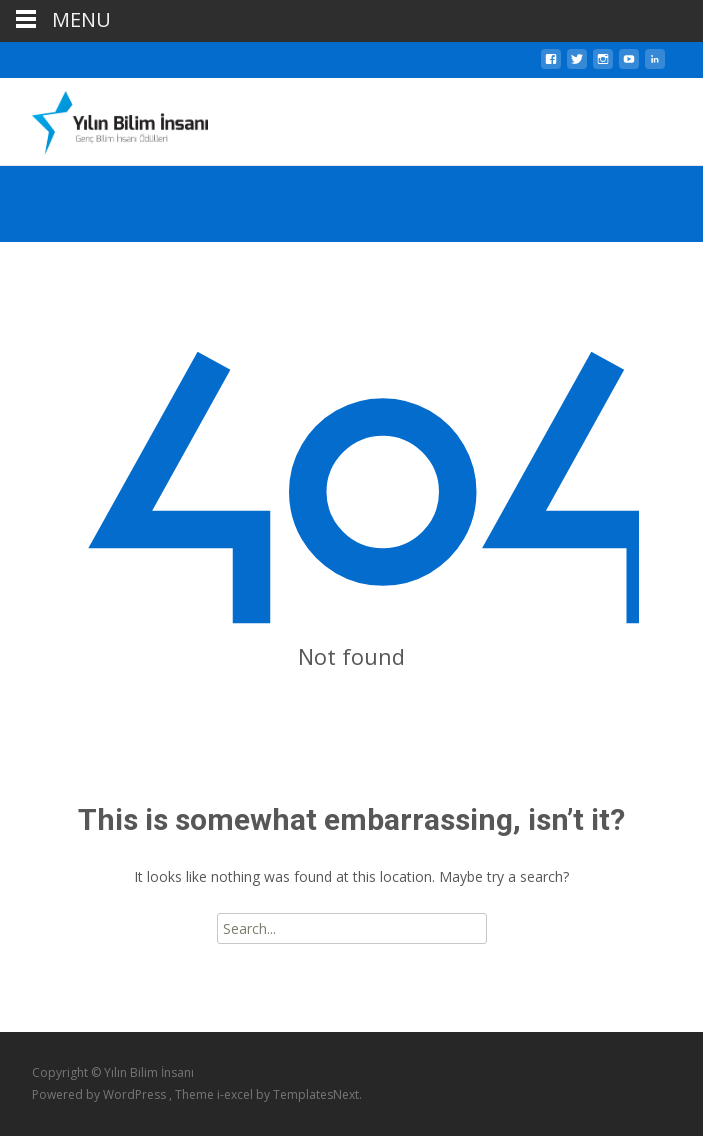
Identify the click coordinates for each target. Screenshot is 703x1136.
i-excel (236, 1094)
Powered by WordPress (100, 1094)
